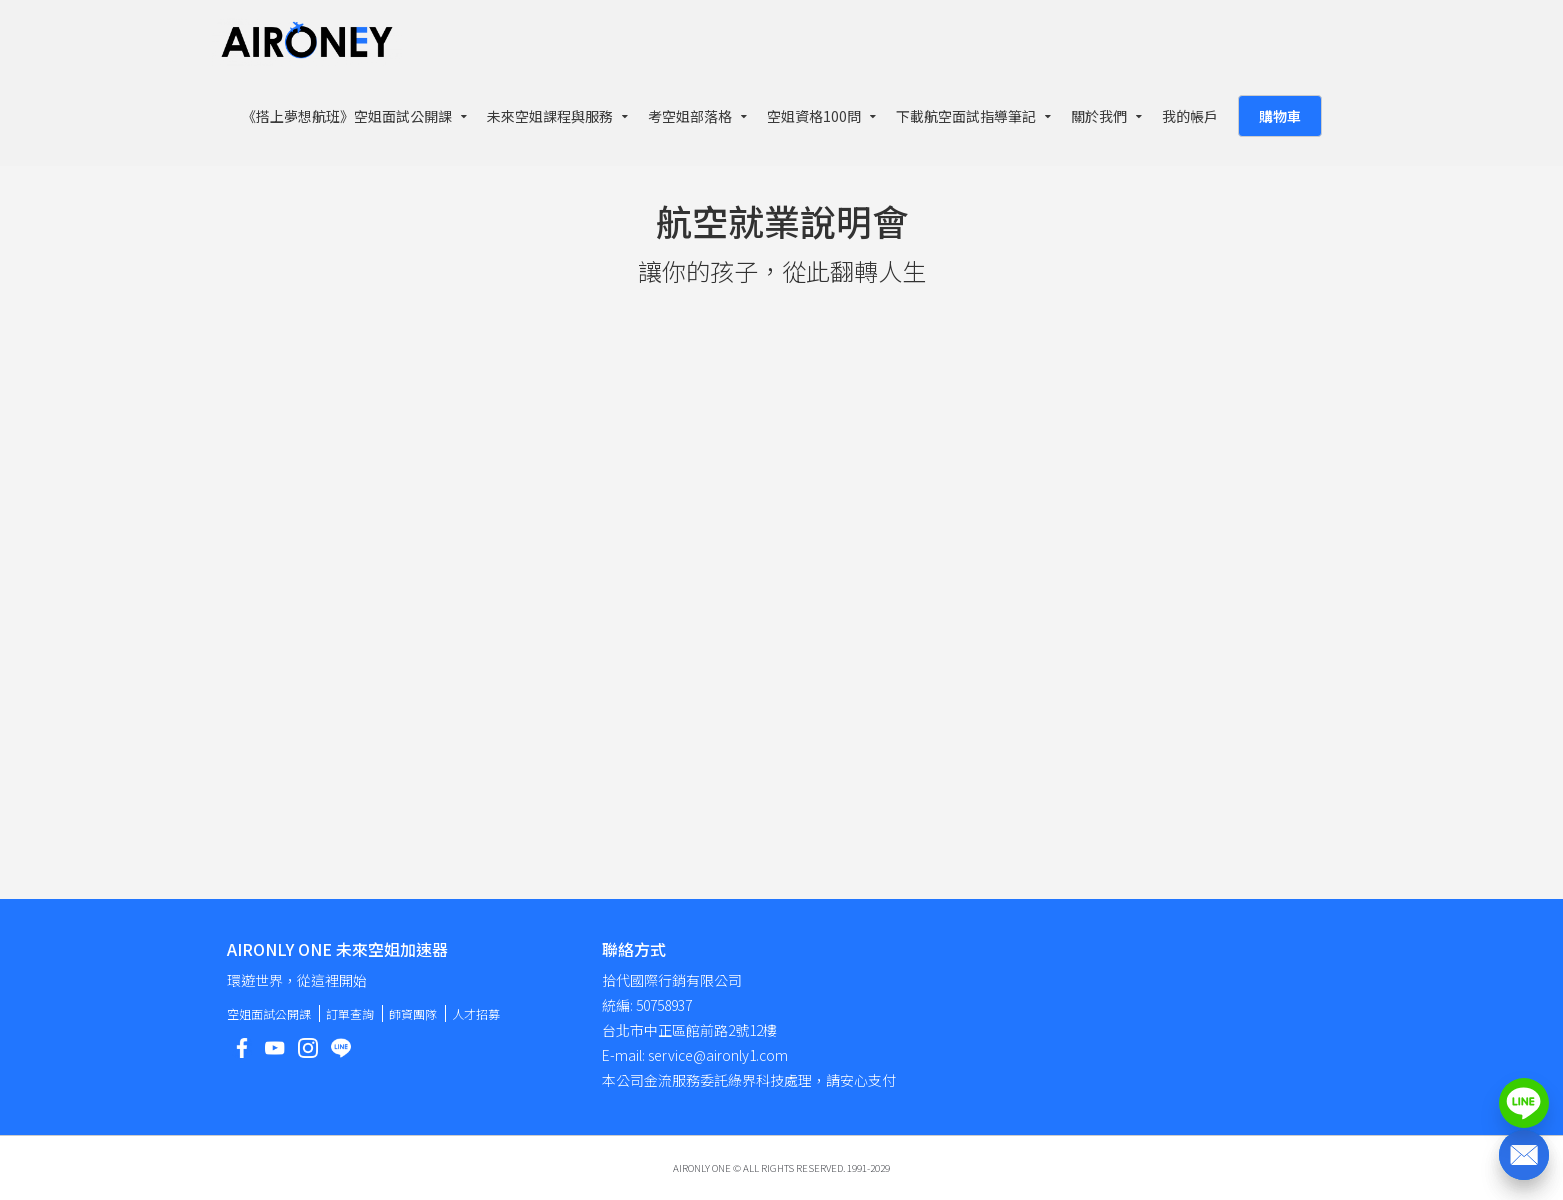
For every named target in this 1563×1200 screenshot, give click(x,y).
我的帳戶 (1190, 116)
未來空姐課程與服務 (550, 116)
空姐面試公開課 (269, 1013)
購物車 (1280, 116)
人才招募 (476, 1013)
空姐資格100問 (814, 116)
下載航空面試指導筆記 (966, 116)
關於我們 (1099, 116)
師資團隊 (413, 1013)
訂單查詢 (350, 1013)
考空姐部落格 (690, 116)
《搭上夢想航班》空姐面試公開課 (347, 116)
